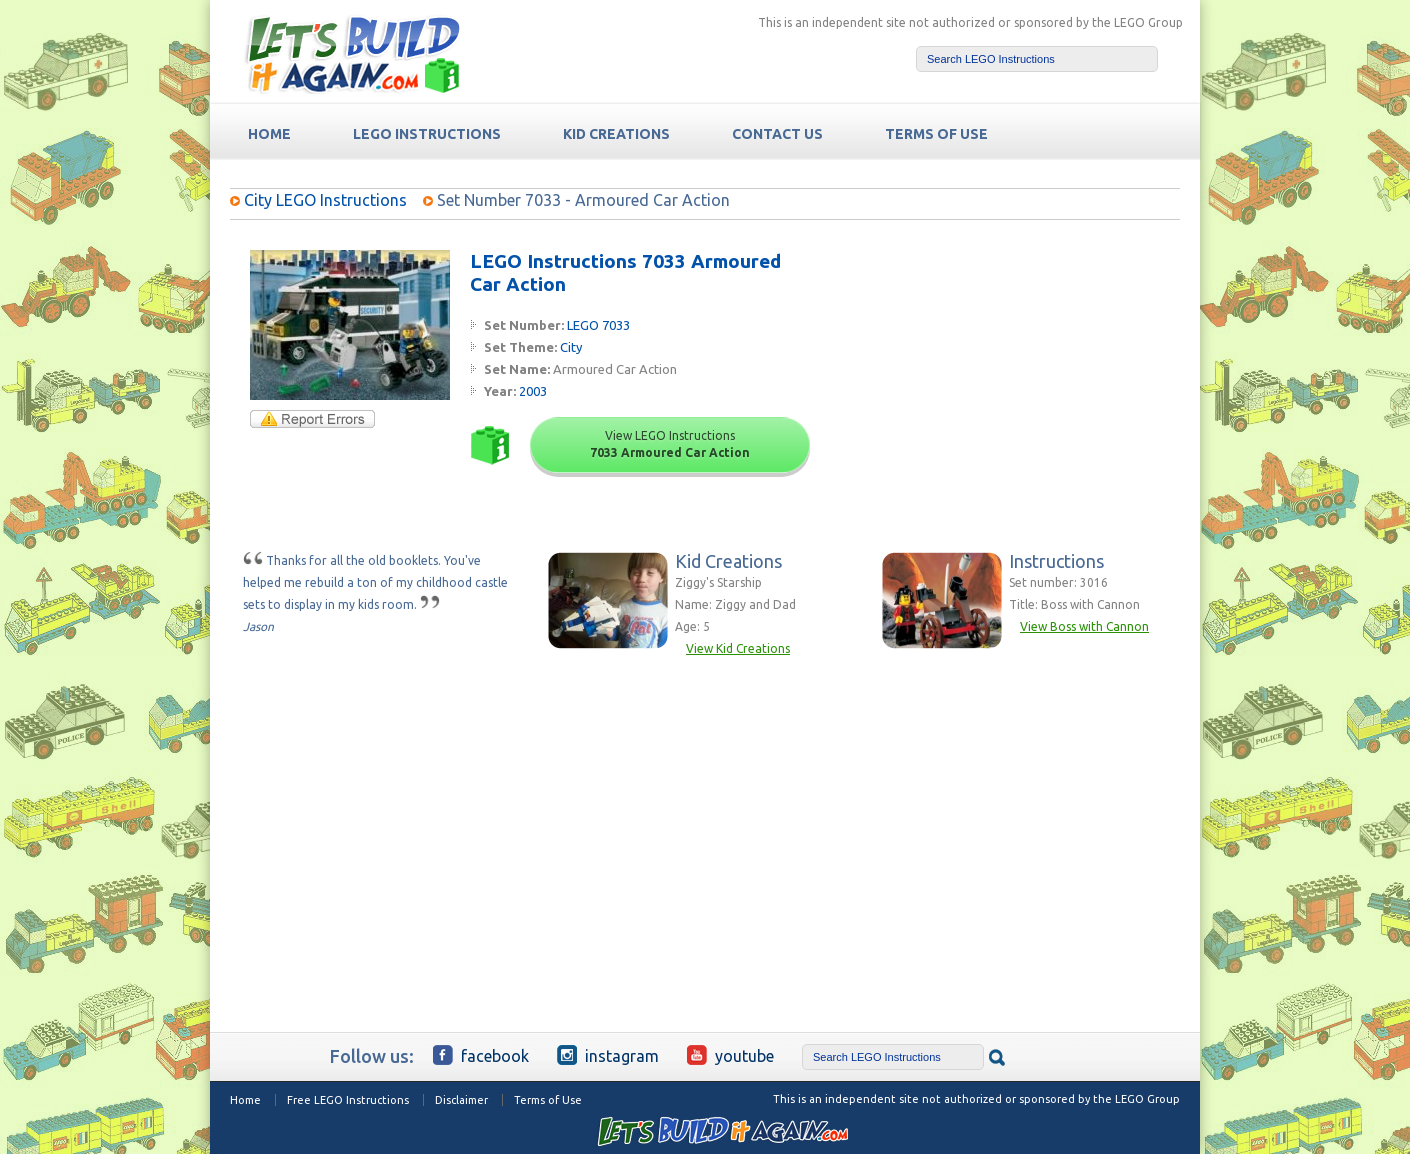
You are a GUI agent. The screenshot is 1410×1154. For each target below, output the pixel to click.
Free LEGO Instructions (348, 1100)
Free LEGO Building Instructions (352, 53)
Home (245, 1100)
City (571, 347)
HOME (269, 134)
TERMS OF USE (936, 134)
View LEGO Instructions (670, 444)
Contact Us (777, 134)
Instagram (608, 1055)
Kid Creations (616, 134)
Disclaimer (461, 1100)
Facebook (481, 1055)
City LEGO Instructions (325, 200)
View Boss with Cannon (1084, 626)
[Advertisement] (1026, 375)
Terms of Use (548, 1100)
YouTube (730, 1055)
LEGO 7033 (598, 325)
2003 (533, 391)
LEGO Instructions (427, 134)
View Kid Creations (738, 648)
